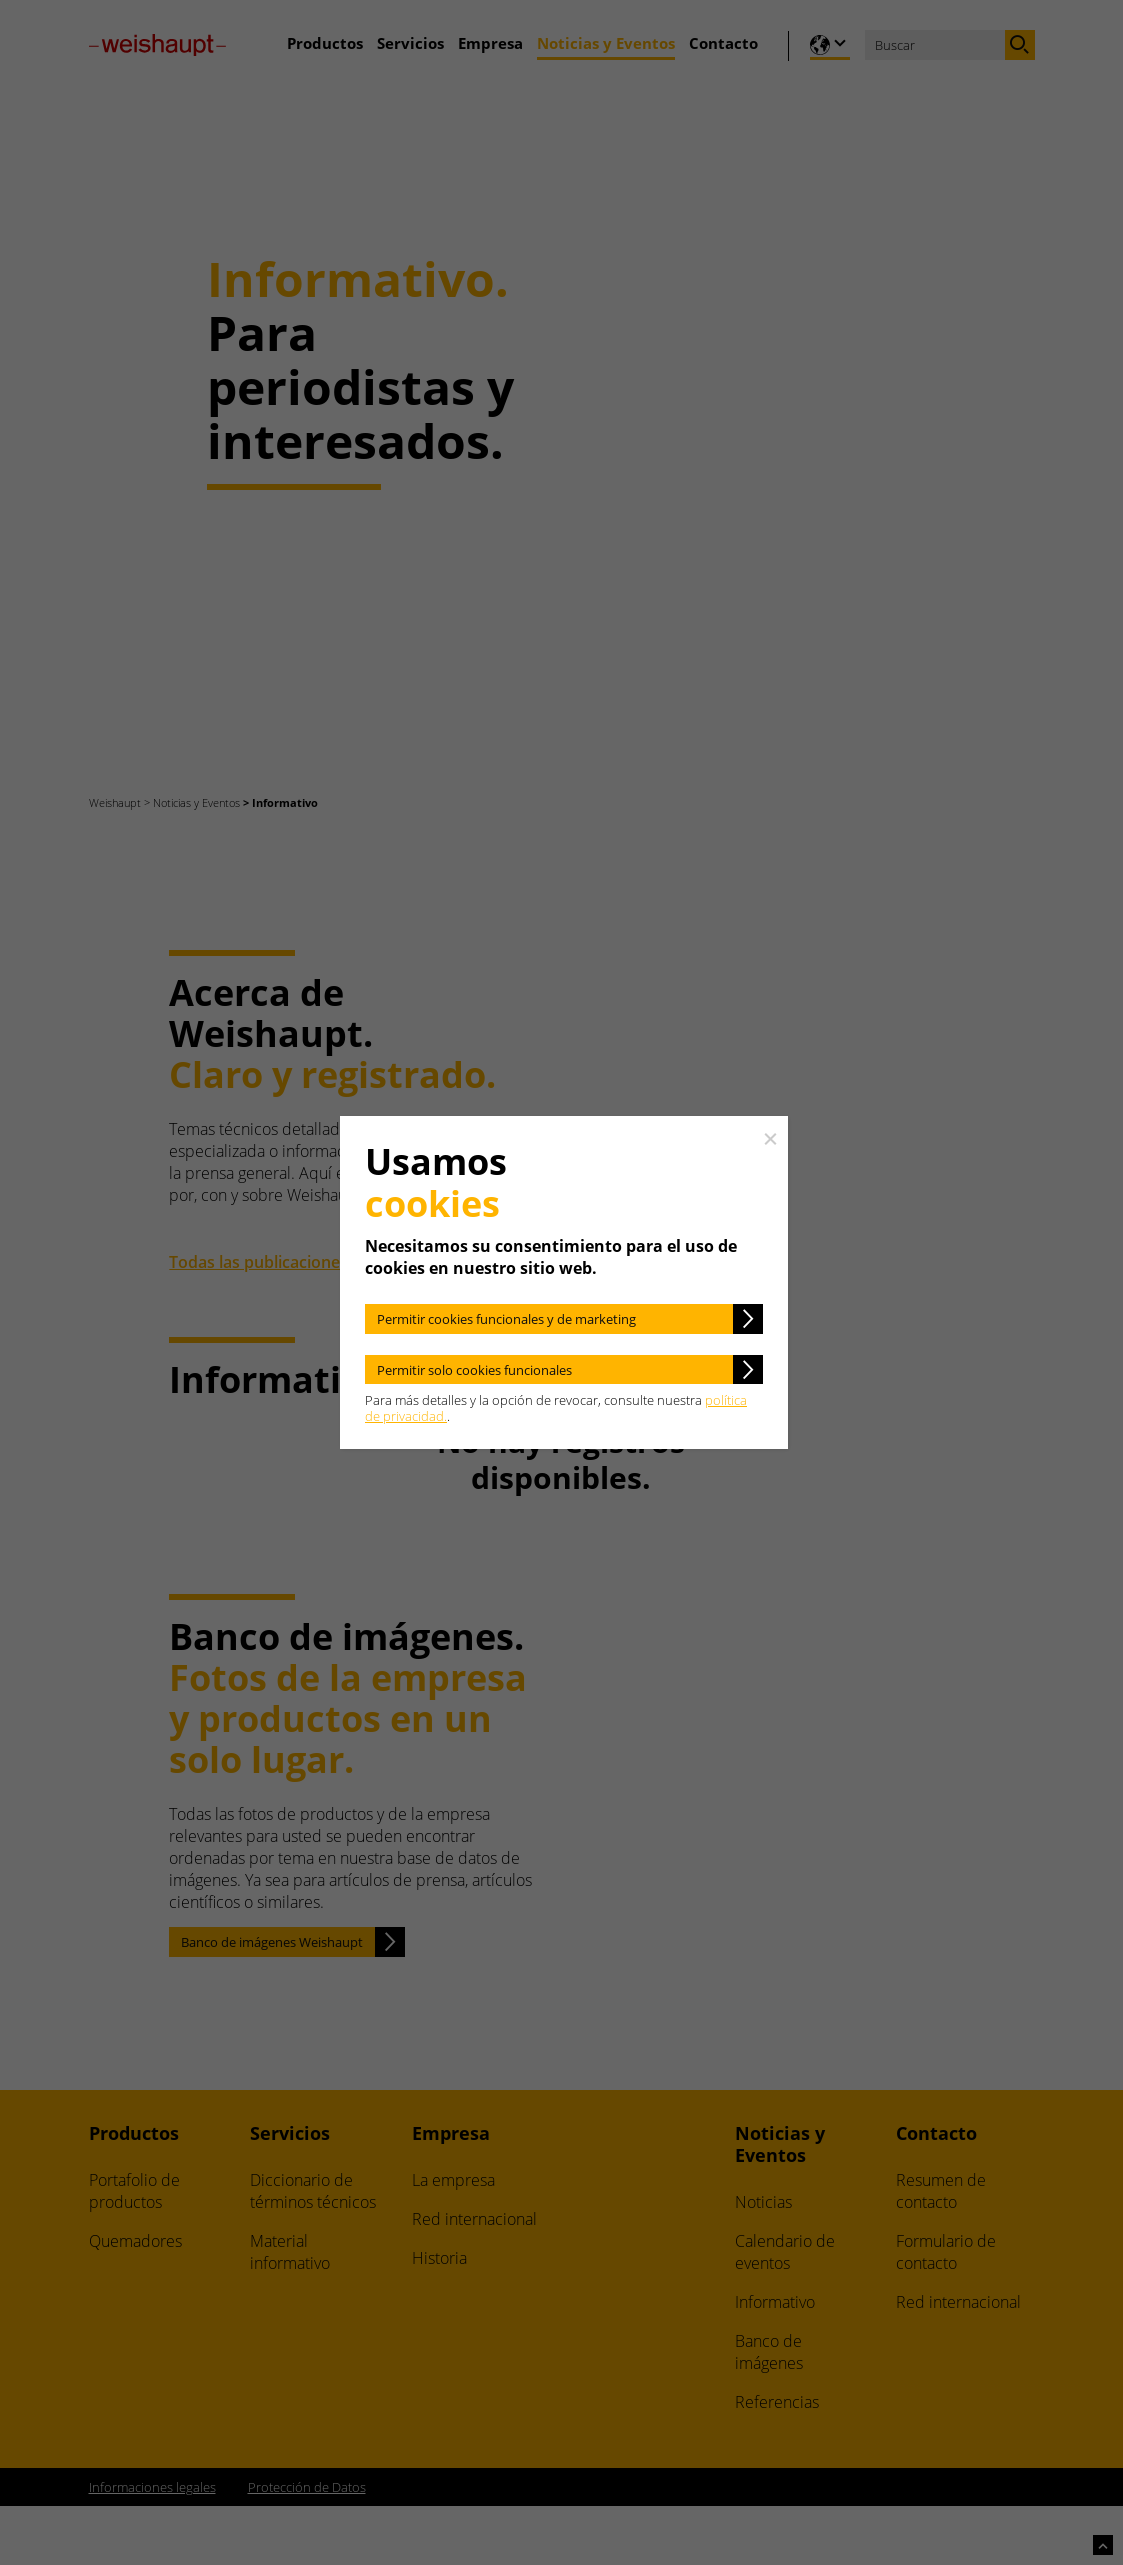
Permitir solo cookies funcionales (474, 1370)
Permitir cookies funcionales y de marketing (506, 1319)
